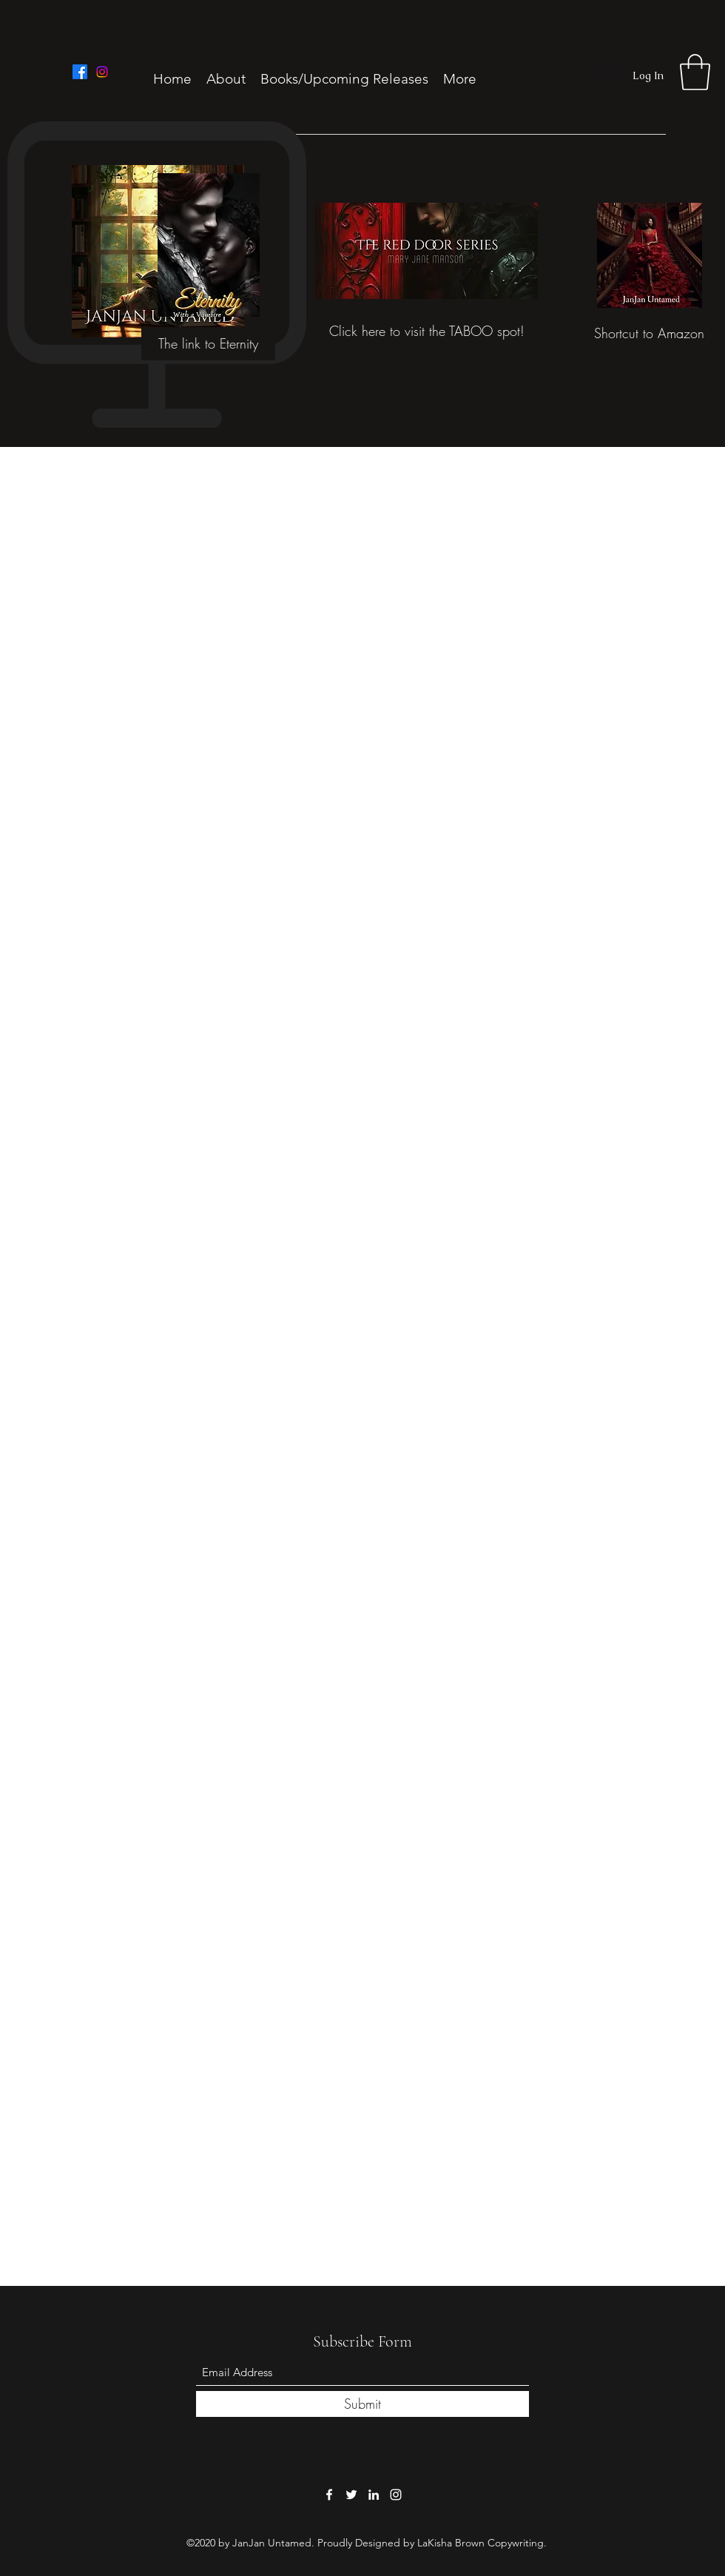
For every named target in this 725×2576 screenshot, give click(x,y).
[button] (695, 72)
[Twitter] (351, 2494)
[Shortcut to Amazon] (649, 333)
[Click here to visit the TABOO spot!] (426, 331)
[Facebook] (79, 71)
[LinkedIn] (373, 2494)
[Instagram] (102, 71)
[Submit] (362, 2404)
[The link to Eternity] (208, 343)
